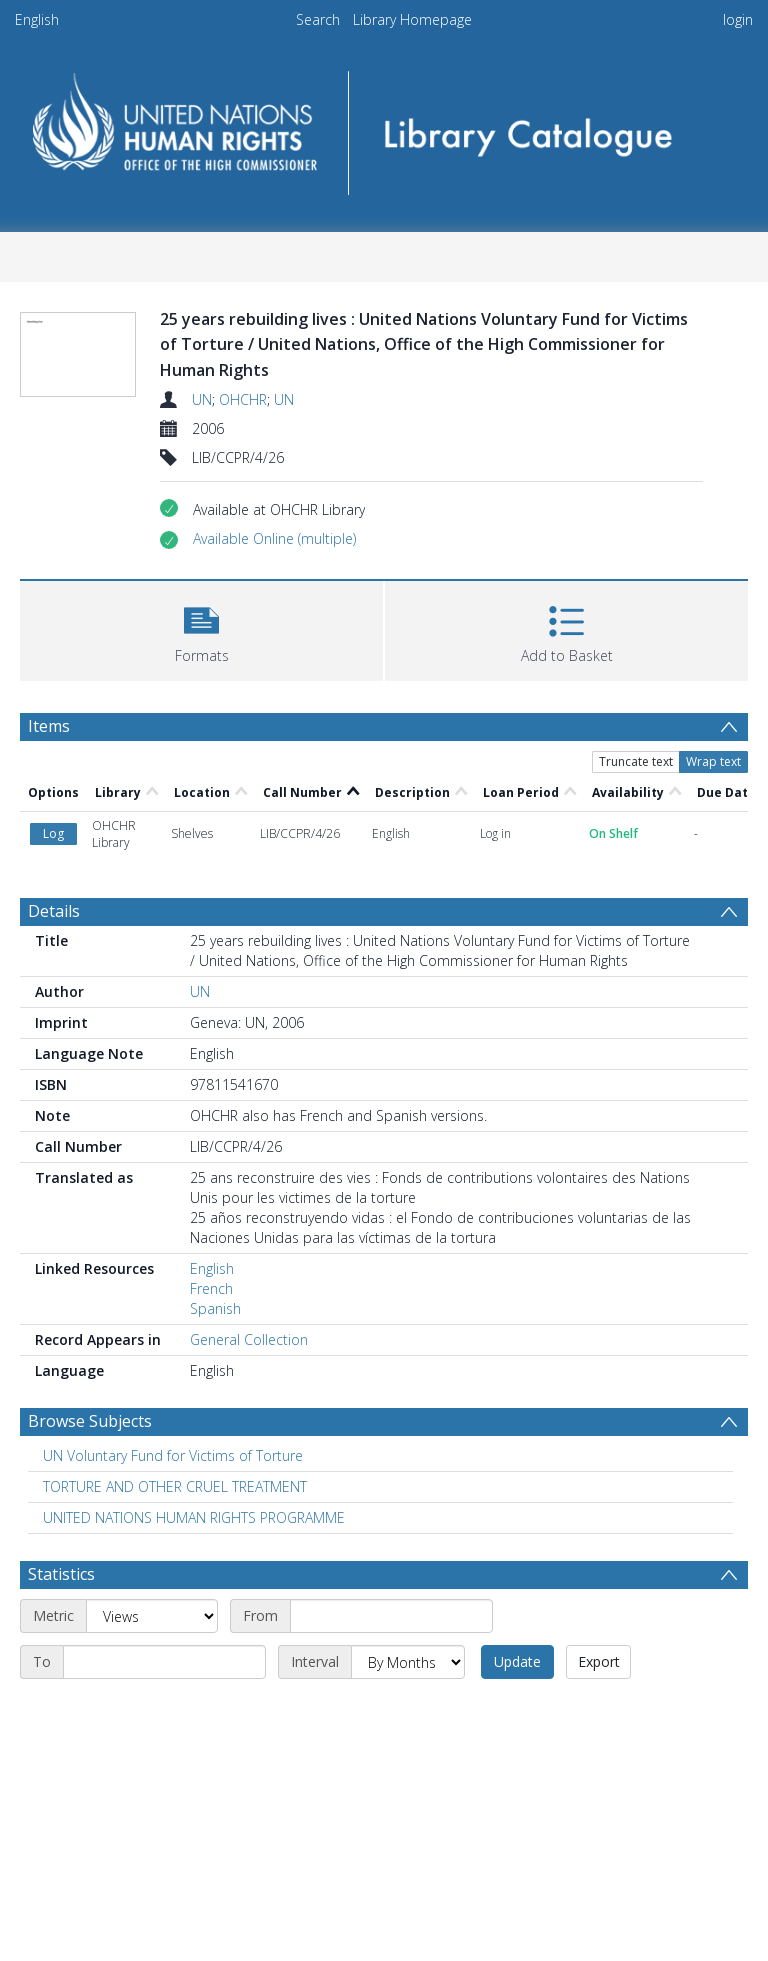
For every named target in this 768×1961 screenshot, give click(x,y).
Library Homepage (412, 19)
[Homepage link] (383, 126)
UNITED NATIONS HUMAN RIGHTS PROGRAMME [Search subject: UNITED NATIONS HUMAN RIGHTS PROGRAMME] (194, 1517)
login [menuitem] (738, 19)
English (37, 19)
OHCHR (243, 399)
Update (517, 1661)
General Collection (249, 1339)
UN (202, 399)
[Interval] (408, 1662)
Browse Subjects (90, 1421)
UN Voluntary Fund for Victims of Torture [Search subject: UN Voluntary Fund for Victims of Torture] (173, 1455)
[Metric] (152, 1616)
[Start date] (391, 1616)
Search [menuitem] (318, 19)
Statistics (61, 1574)
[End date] (164, 1662)
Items (49, 726)
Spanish (215, 1308)
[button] (274, 539)
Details (54, 911)
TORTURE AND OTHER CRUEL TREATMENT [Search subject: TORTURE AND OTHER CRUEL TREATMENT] (175, 1486)
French (211, 1288)
